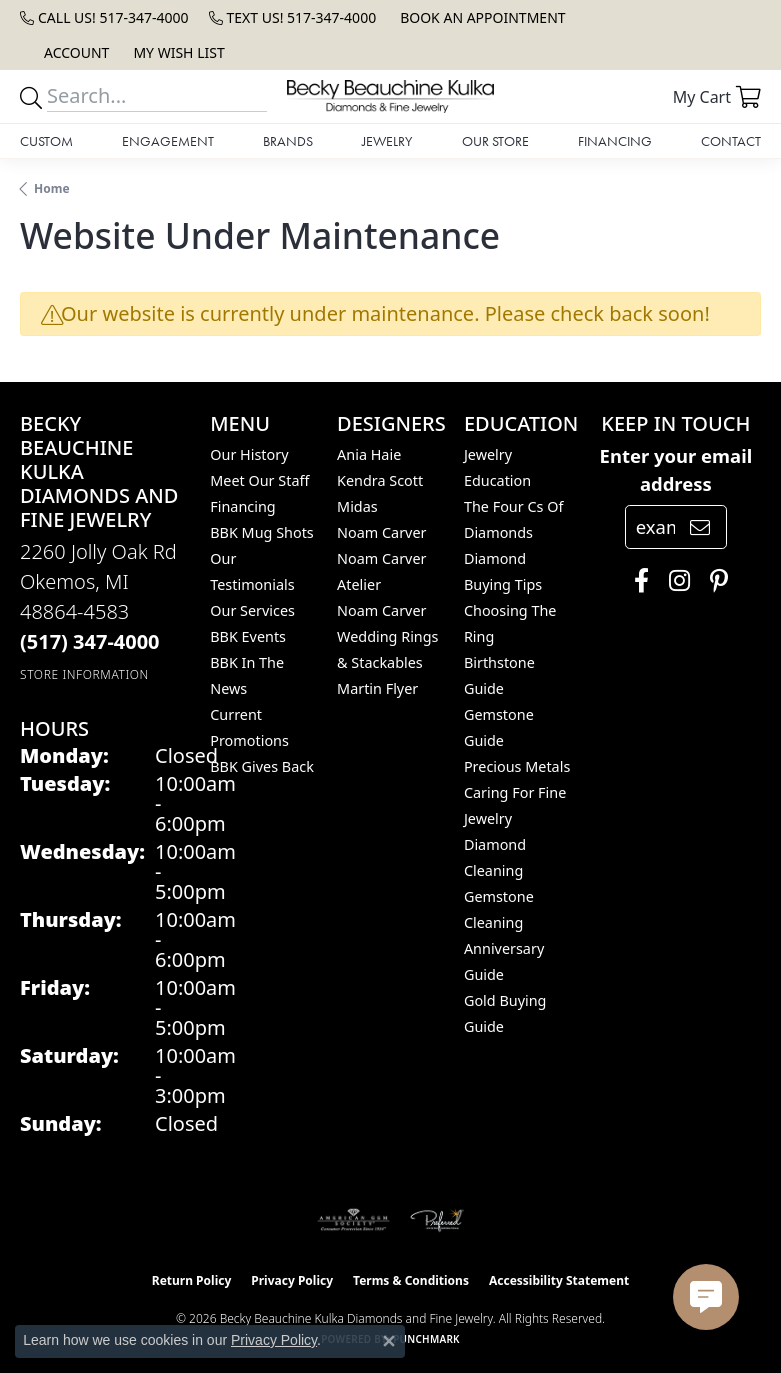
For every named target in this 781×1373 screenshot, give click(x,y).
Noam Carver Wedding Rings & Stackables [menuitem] (387, 636)
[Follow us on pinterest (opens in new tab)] (714, 581)
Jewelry (387, 141)
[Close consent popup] (389, 1341)
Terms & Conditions (411, 1280)
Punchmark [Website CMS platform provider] (426, 1339)
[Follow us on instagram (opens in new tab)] (674, 581)
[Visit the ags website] (354, 1220)
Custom (46, 141)
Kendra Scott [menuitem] (380, 480)
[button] (74, 52)
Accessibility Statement (559, 1280)
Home (52, 188)
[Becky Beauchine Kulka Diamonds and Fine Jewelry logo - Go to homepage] (390, 96)
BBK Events (248, 636)
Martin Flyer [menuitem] (377, 688)
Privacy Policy (292, 1280)
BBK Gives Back (262, 766)
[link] (104, 17)
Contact (731, 141)
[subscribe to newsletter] (700, 527)
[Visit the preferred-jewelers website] (437, 1220)
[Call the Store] (90, 641)
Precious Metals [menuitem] (517, 766)
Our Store (495, 141)
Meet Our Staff (259, 480)
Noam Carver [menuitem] (381, 532)
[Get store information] (84, 674)
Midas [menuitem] (357, 506)
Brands (288, 141)
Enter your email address (676, 469)
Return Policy (192, 1280)
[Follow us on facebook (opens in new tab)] (636, 581)
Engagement (168, 141)
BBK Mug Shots (261, 532)
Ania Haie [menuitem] (369, 454)
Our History (249, 454)
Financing (615, 141)
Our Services (252, 610)
